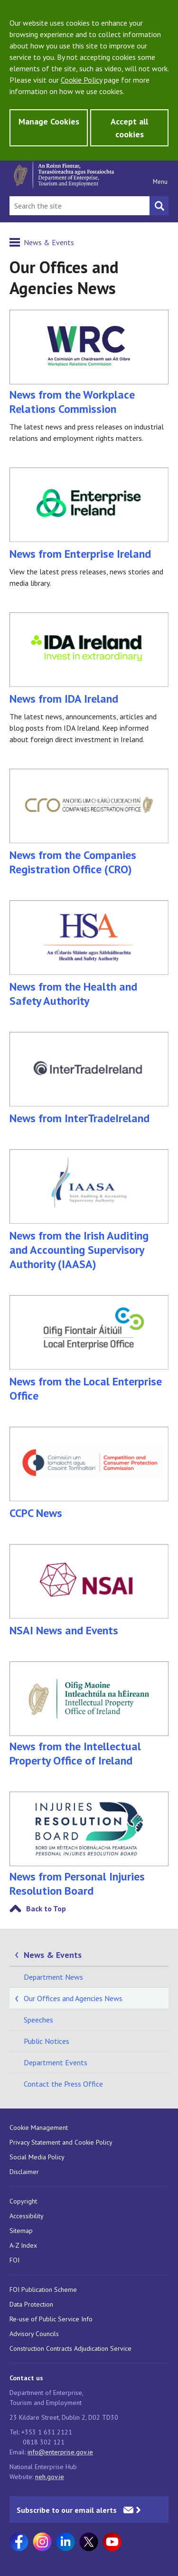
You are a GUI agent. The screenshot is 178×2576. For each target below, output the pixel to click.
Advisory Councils (34, 2333)
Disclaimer (24, 2171)
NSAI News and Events (89, 1591)
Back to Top (46, 1908)
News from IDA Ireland (89, 659)
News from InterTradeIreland (89, 1079)
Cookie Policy (81, 80)
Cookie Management (38, 2127)
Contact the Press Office (63, 2084)
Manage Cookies (49, 121)
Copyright (23, 2201)
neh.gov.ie (49, 2476)
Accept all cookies (129, 128)
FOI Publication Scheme (43, 2289)
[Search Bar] (79, 205)
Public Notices (46, 2041)
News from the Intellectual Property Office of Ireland (89, 1746)
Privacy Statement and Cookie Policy (60, 2142)
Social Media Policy (37, 2157)
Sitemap (21, 2230)
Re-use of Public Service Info (51, 2319)
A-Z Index (23, 2245)
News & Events (49, 242)
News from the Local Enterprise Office (89, 1349)
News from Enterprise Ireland (89, 514)
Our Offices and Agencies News (73, 1998)
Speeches (38, 2019)
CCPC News (89, 1473)
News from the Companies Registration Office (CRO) (89, 823)
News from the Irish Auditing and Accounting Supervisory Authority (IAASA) (89, 1210)
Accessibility (26, 2216)
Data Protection (31, 2304)
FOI (14, 2260)
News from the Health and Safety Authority (89, 954)
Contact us (26, 2378)
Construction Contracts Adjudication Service (70, 2348)
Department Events (55, 2062)
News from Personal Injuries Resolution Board (77, 1883)
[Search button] (159, 205)
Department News (53, 1977)
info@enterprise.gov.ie (60, 2452)
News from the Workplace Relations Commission (72, 401)
